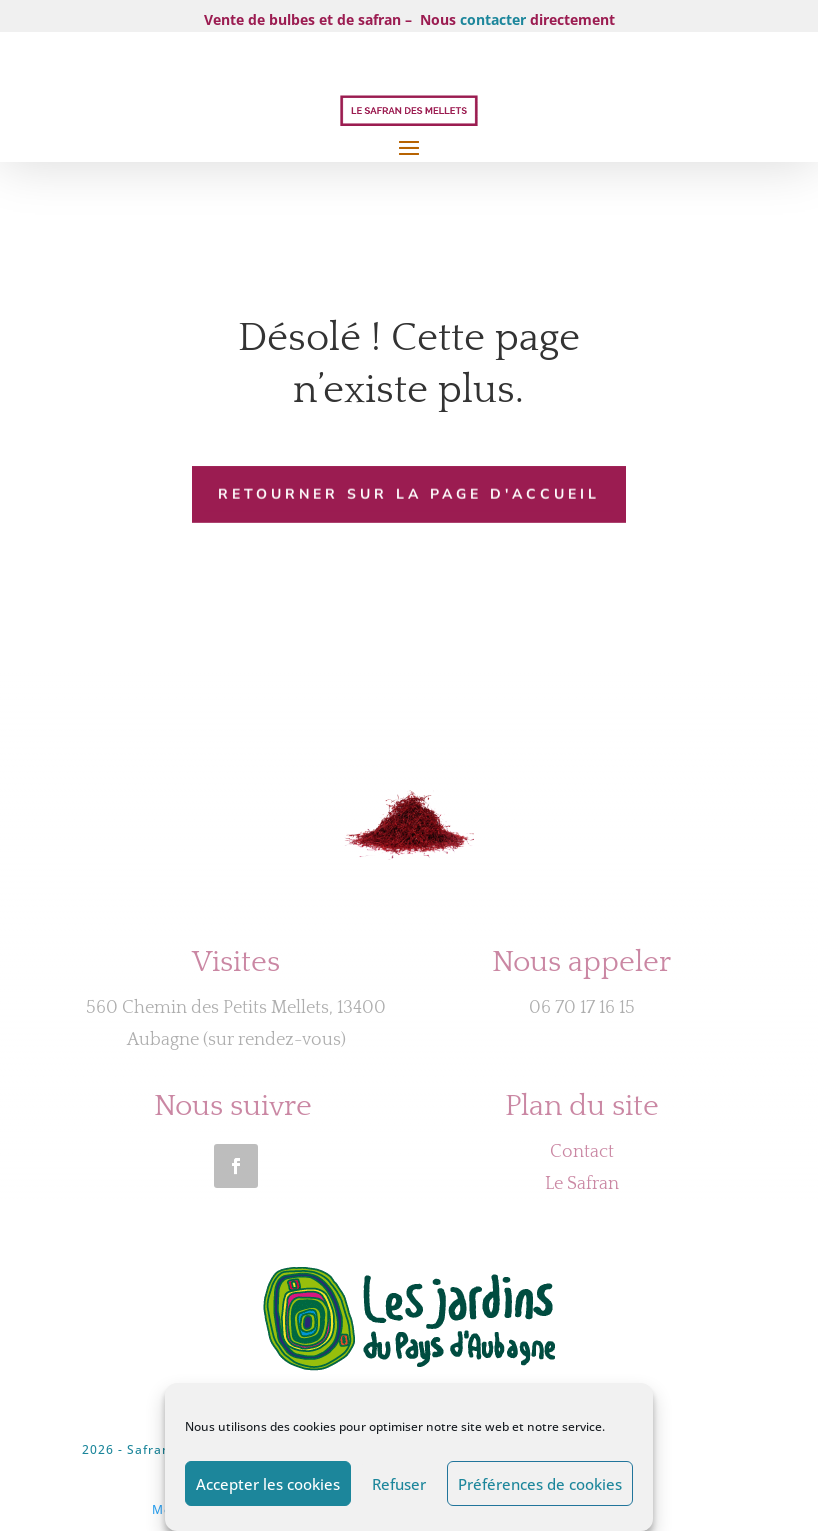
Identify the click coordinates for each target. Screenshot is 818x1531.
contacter (493, 19)
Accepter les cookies (268, 1484)
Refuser (399, 1484)
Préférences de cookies (540, 1484)
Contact (582, 1152)
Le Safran (582, 1184)
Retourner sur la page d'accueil (409, 493)
